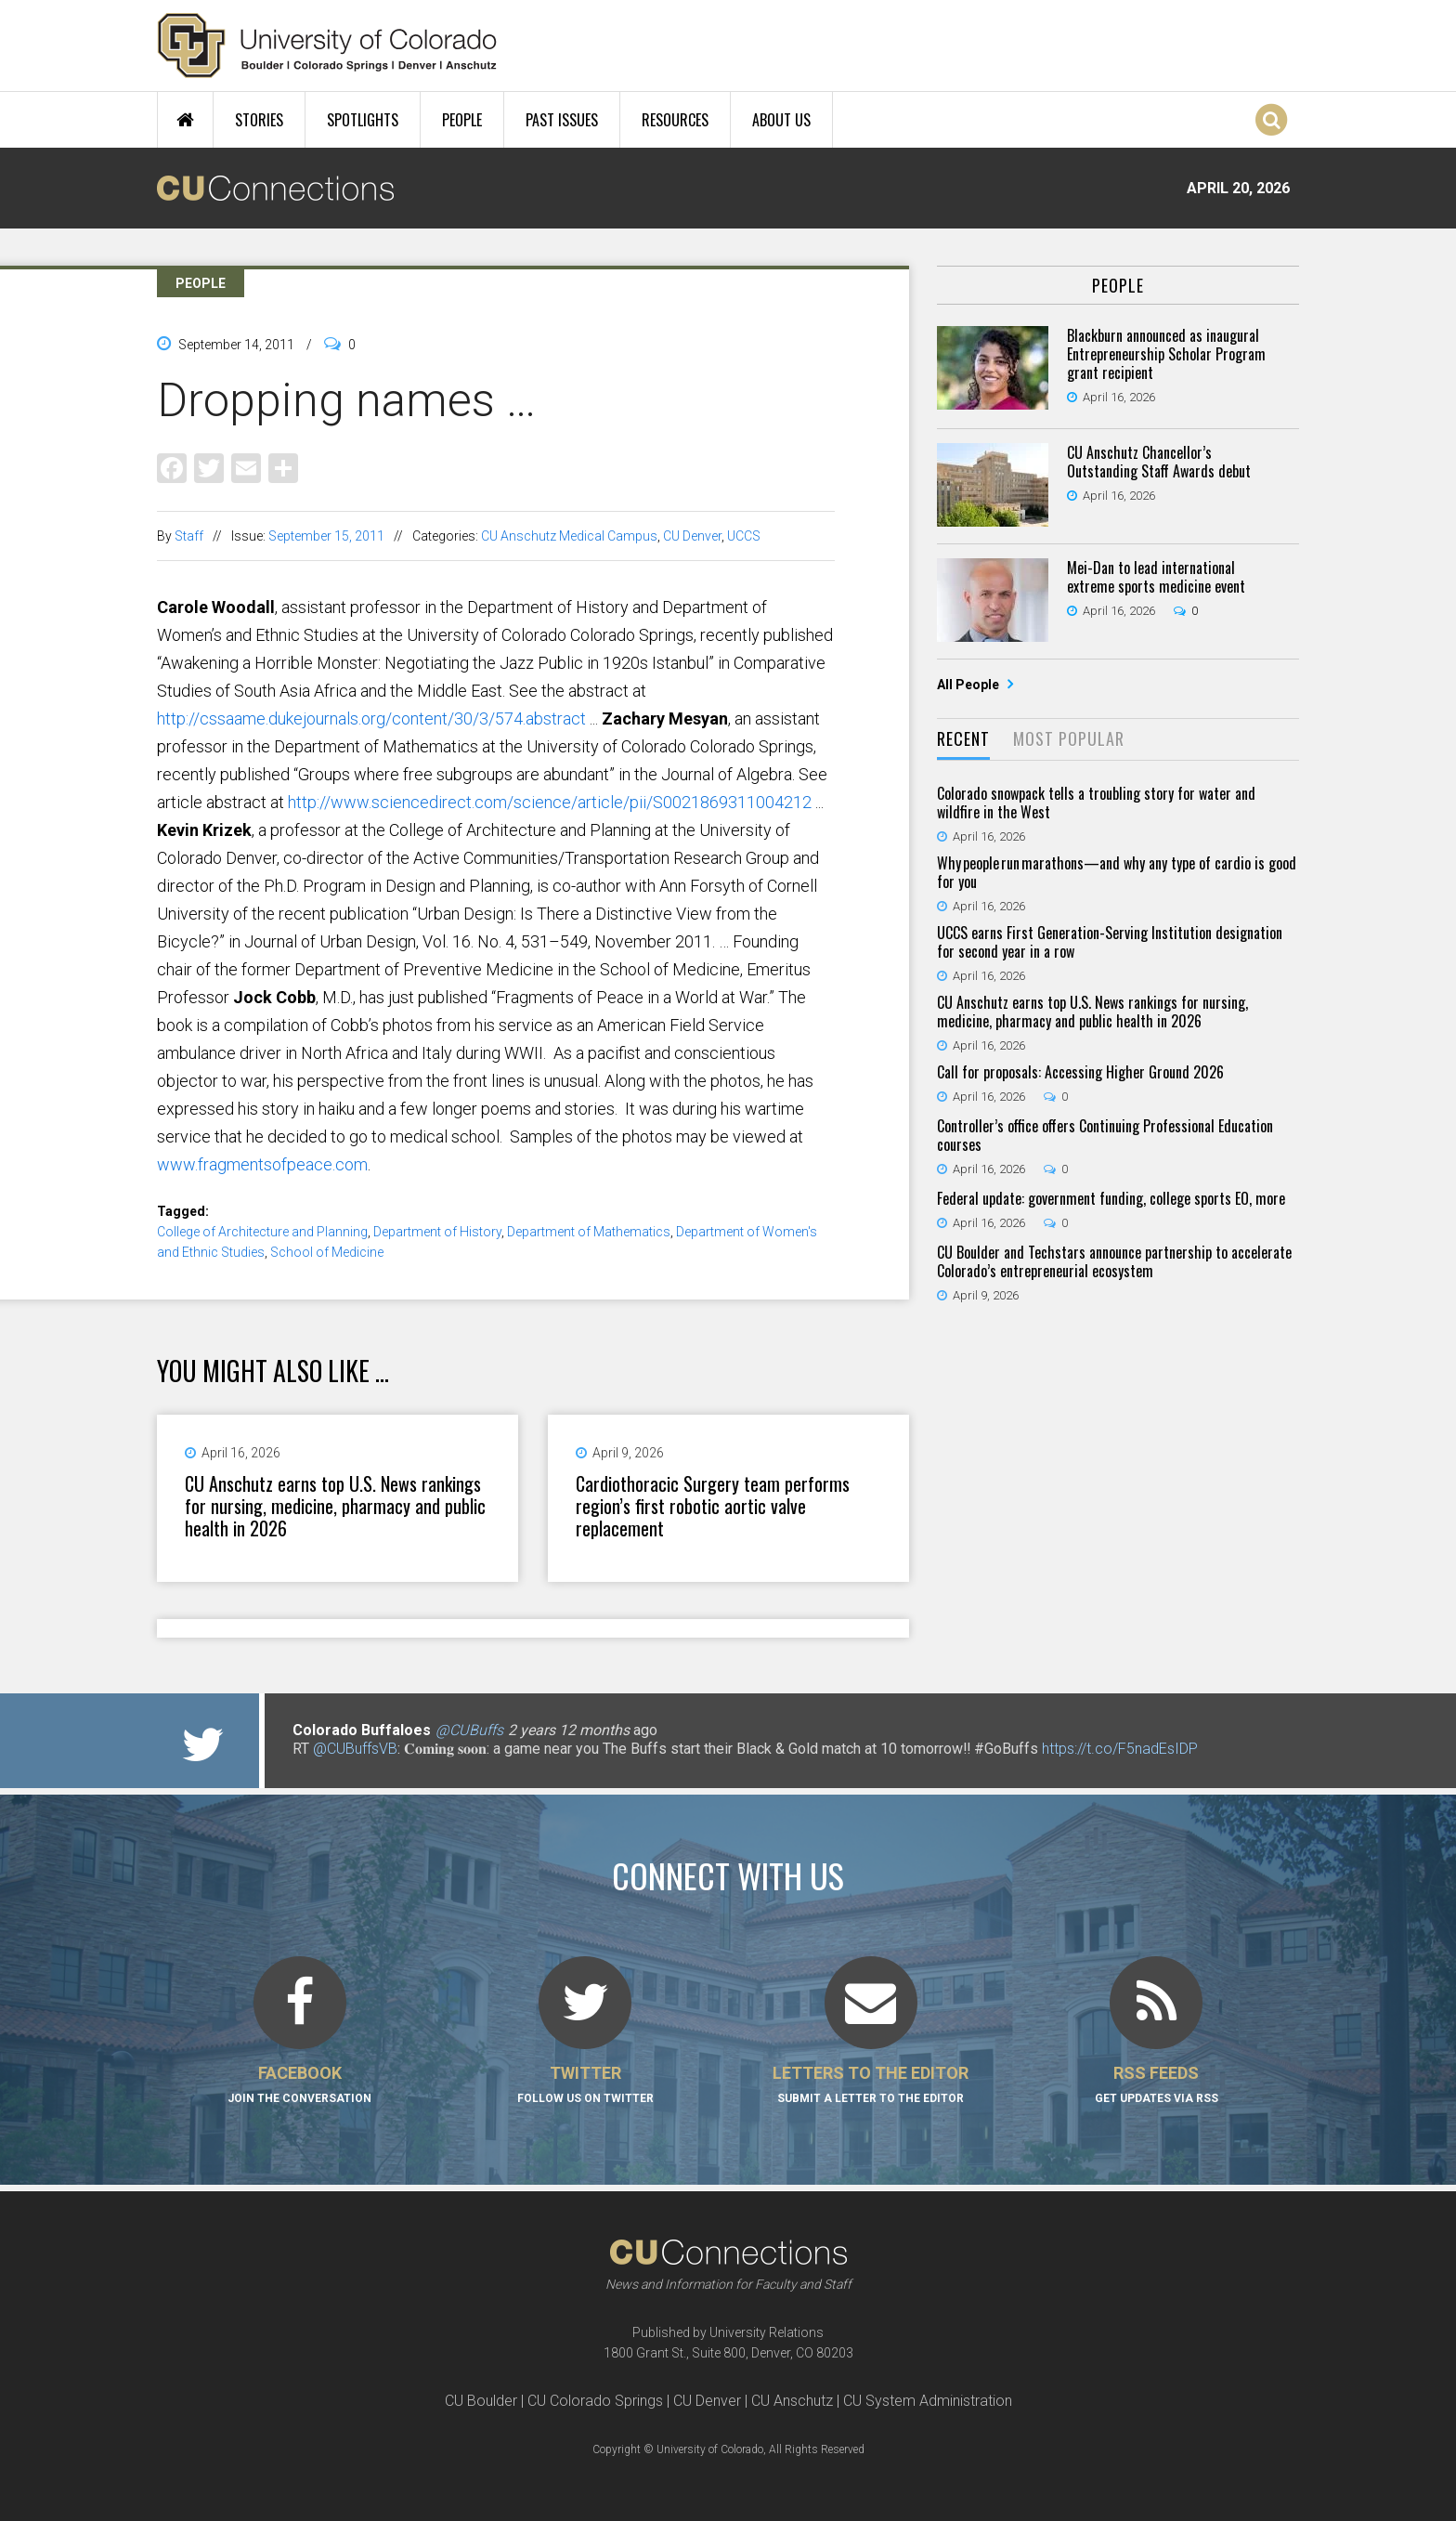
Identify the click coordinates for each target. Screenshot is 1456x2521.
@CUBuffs (469, 1730)
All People (969, 684)
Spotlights (362, 120)
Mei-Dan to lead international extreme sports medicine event (1156, 576)
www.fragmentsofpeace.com (262, 1164)
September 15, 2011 (326, 536)
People (462, 120)
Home (185, 120)
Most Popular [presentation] (1068, 738)
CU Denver (692, 536)
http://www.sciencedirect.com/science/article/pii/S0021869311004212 (550, 802)
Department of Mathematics (588, 1231)
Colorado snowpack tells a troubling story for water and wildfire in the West (1096, 802)
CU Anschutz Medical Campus (569, 536)
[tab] (963, 740)
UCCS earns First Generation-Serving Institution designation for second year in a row (1109, 941)
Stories (259, 120)
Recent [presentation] (963, 738)
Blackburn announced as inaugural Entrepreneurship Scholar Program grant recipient (1166, 354)
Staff (189, 536)
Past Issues (562, 120)
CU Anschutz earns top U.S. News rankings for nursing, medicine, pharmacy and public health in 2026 (335, 1505)
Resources (675, 120)
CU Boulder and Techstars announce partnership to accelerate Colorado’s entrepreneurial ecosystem (1114, 1261)
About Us (781, 120)
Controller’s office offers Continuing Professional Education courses (1105, 1135)
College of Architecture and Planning (262, 1231)
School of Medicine (327, 1252)
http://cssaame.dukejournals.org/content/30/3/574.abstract (371, 718)
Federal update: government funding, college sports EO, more (1111, 1198)
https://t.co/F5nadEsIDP (1120, 1748)
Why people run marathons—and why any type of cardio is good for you (1116, 872)
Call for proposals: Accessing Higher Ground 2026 (1080, 1072)
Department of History (437, 1231)
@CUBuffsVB (355, 1748)
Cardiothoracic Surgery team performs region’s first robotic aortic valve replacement (713, 1505)
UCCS (743, 536)
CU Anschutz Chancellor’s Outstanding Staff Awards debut (1159, 461)
